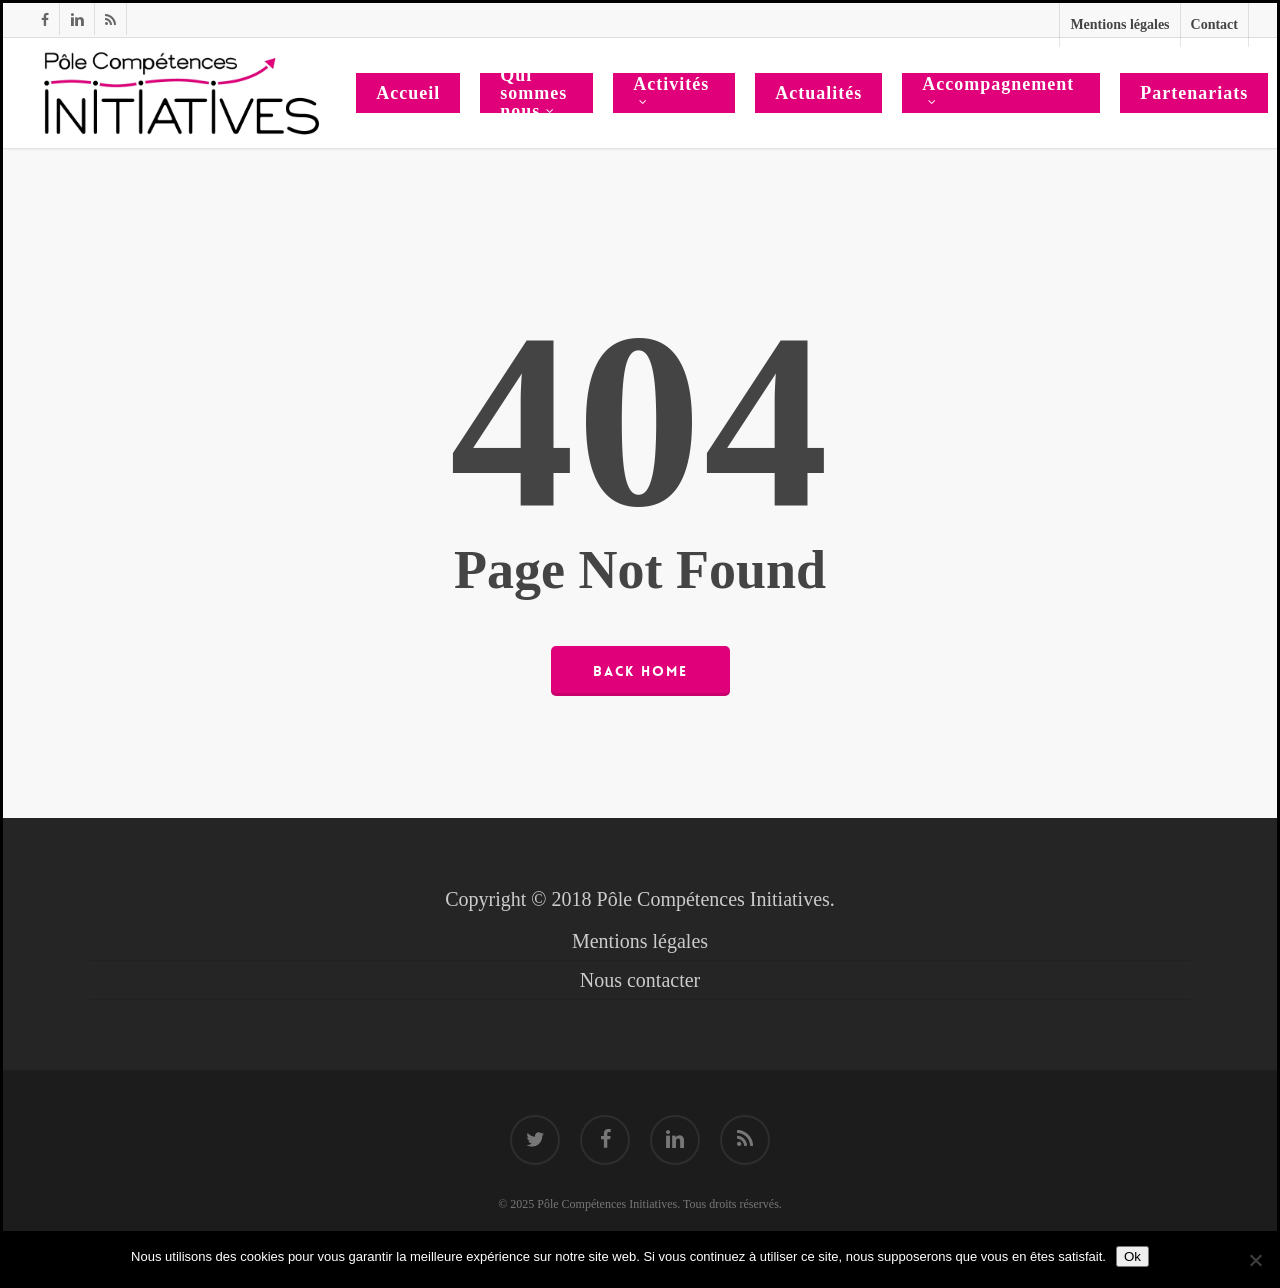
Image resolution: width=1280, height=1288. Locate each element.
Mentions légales (640, 941)
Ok (1132, 1256)
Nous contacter (640, 980)
